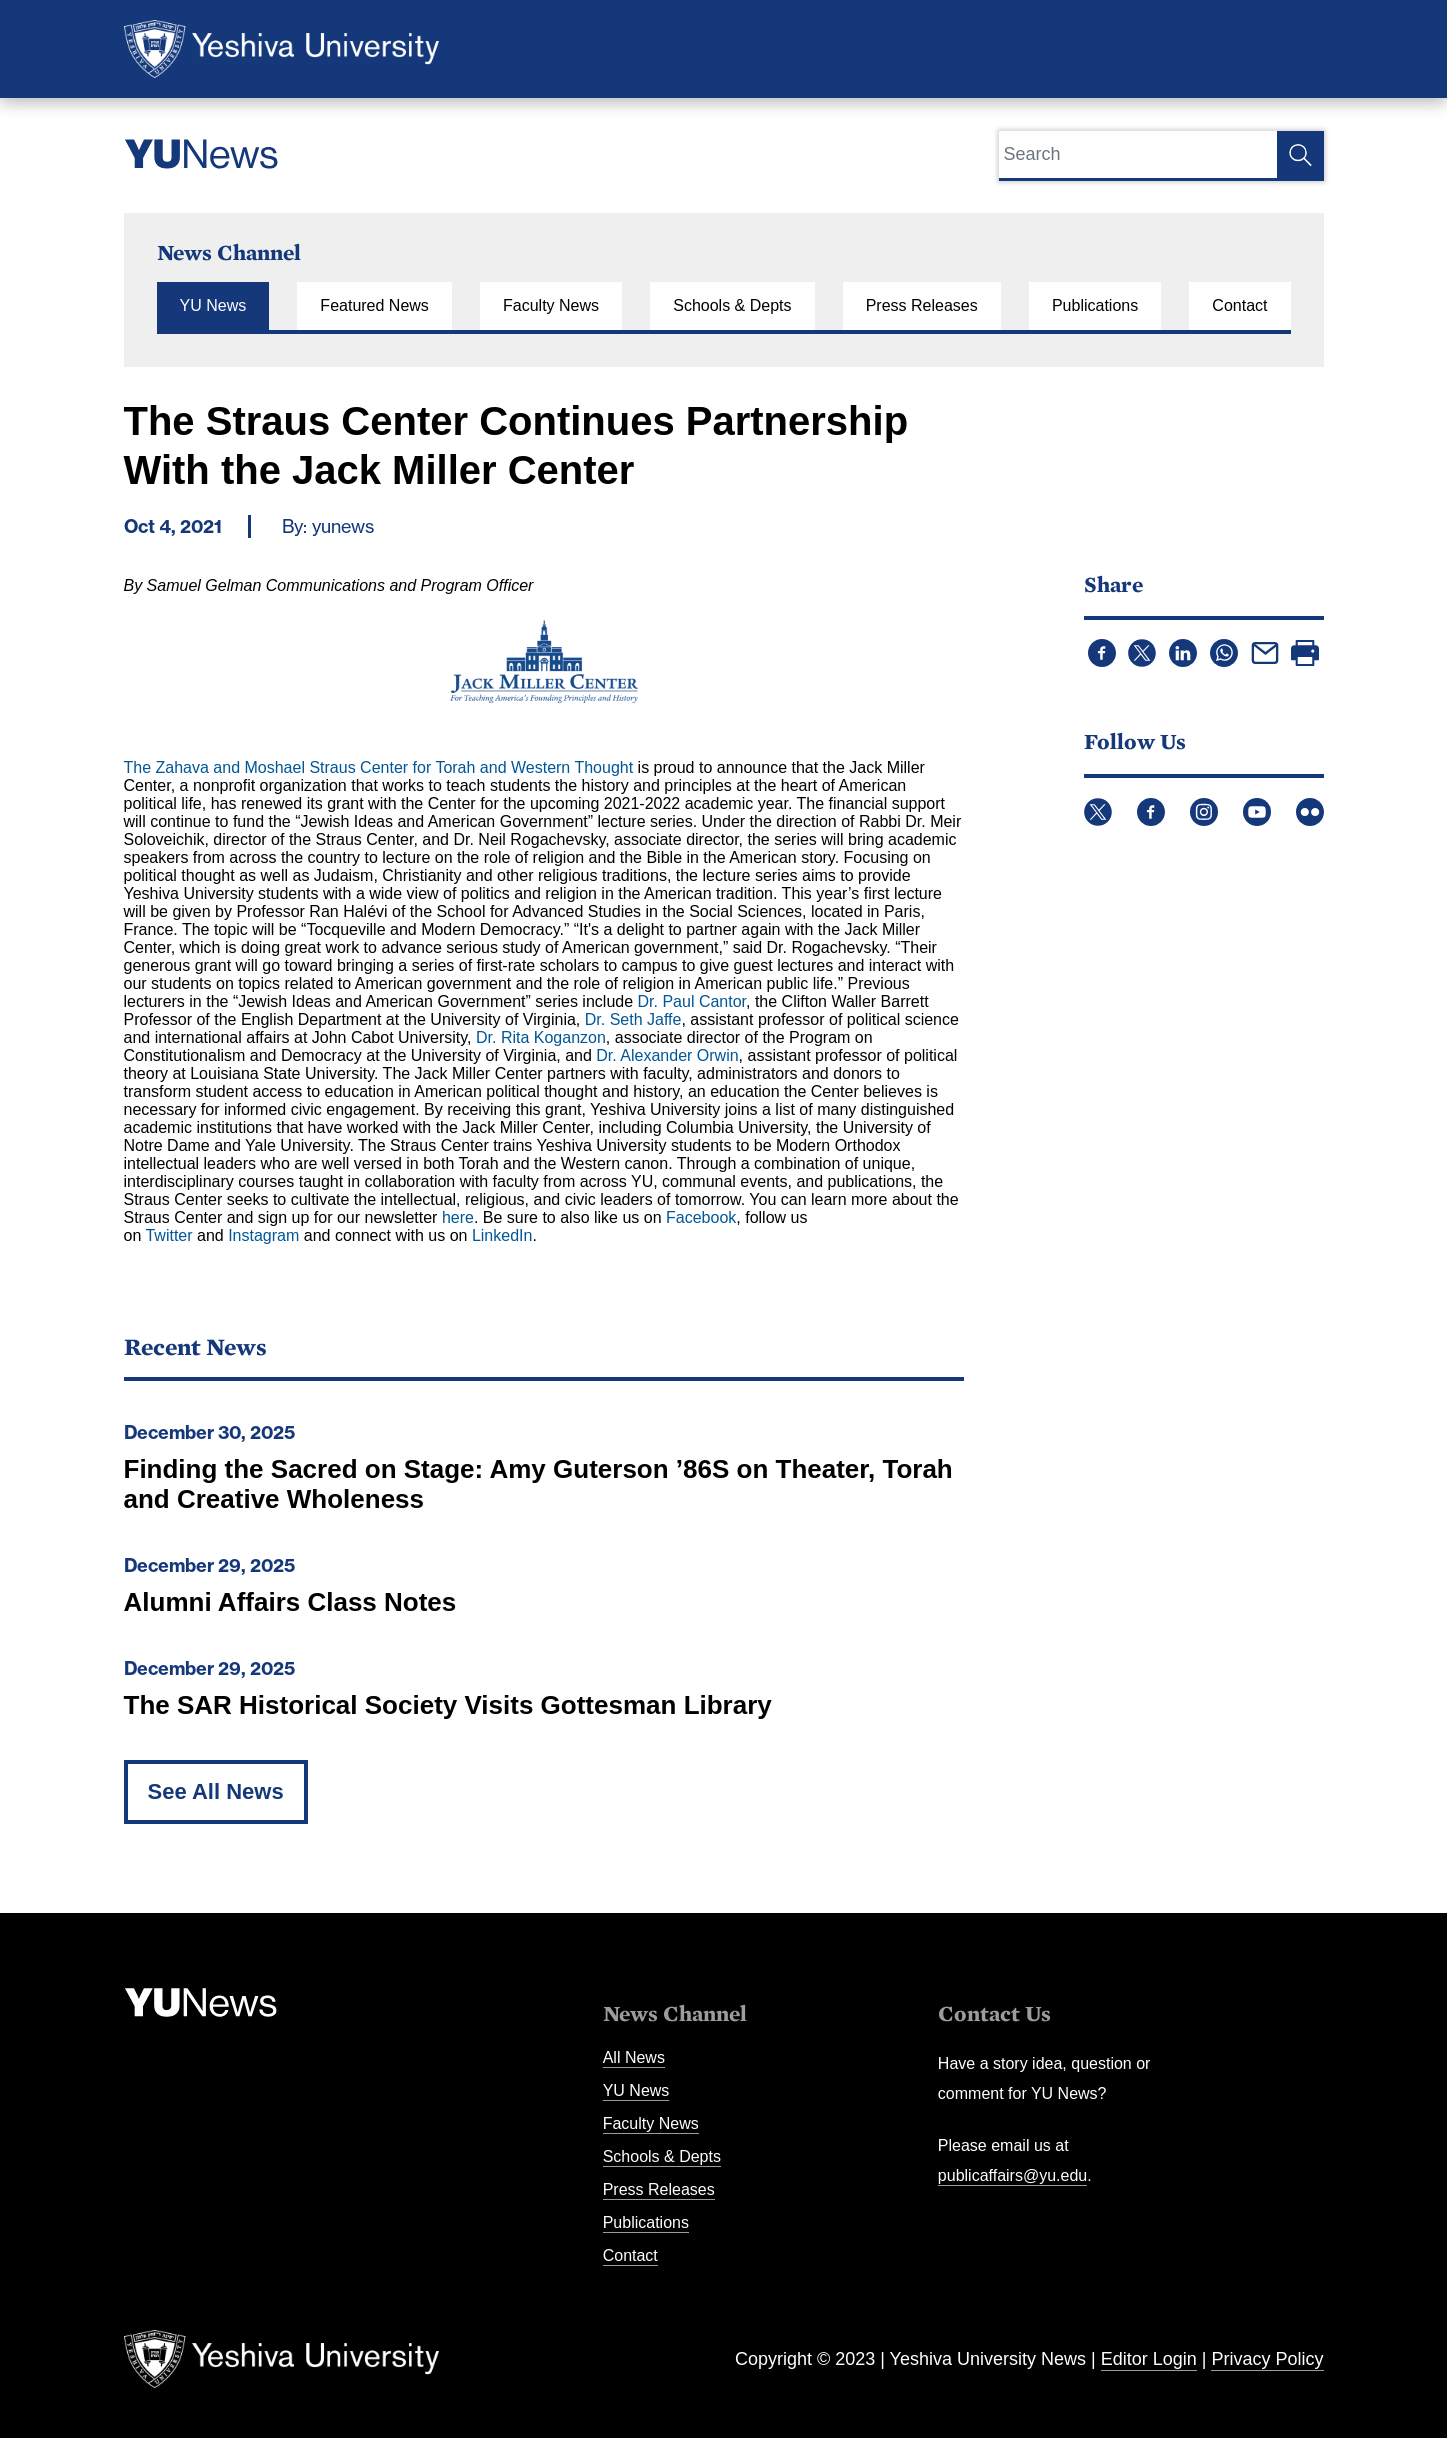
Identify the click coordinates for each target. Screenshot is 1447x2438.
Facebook (701, 1217)
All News (634, 2057)
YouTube (1257, 812)
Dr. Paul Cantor (692, 1001)
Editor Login (1149, 2359)
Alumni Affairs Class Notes (290, 1602)
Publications (1095, 305)
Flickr (1310, 812)
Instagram (263, 1235)
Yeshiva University (281, 49)
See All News (216, 1791)
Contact (1239, 305)
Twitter (168, 1235)
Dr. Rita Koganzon (541, 1037)
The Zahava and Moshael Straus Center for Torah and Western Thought (379, 767)
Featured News (374, 305)
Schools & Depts (732, 305)
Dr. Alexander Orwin (667, 1055)
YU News (213, 305)
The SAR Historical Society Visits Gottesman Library (448, 1705)
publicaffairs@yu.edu (1012, 2175)
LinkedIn (502, 1235)
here (458, 1217)
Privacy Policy (1267, 2359)
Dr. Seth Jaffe (633, 1019)
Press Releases (922, 305)
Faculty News (551, 305)
